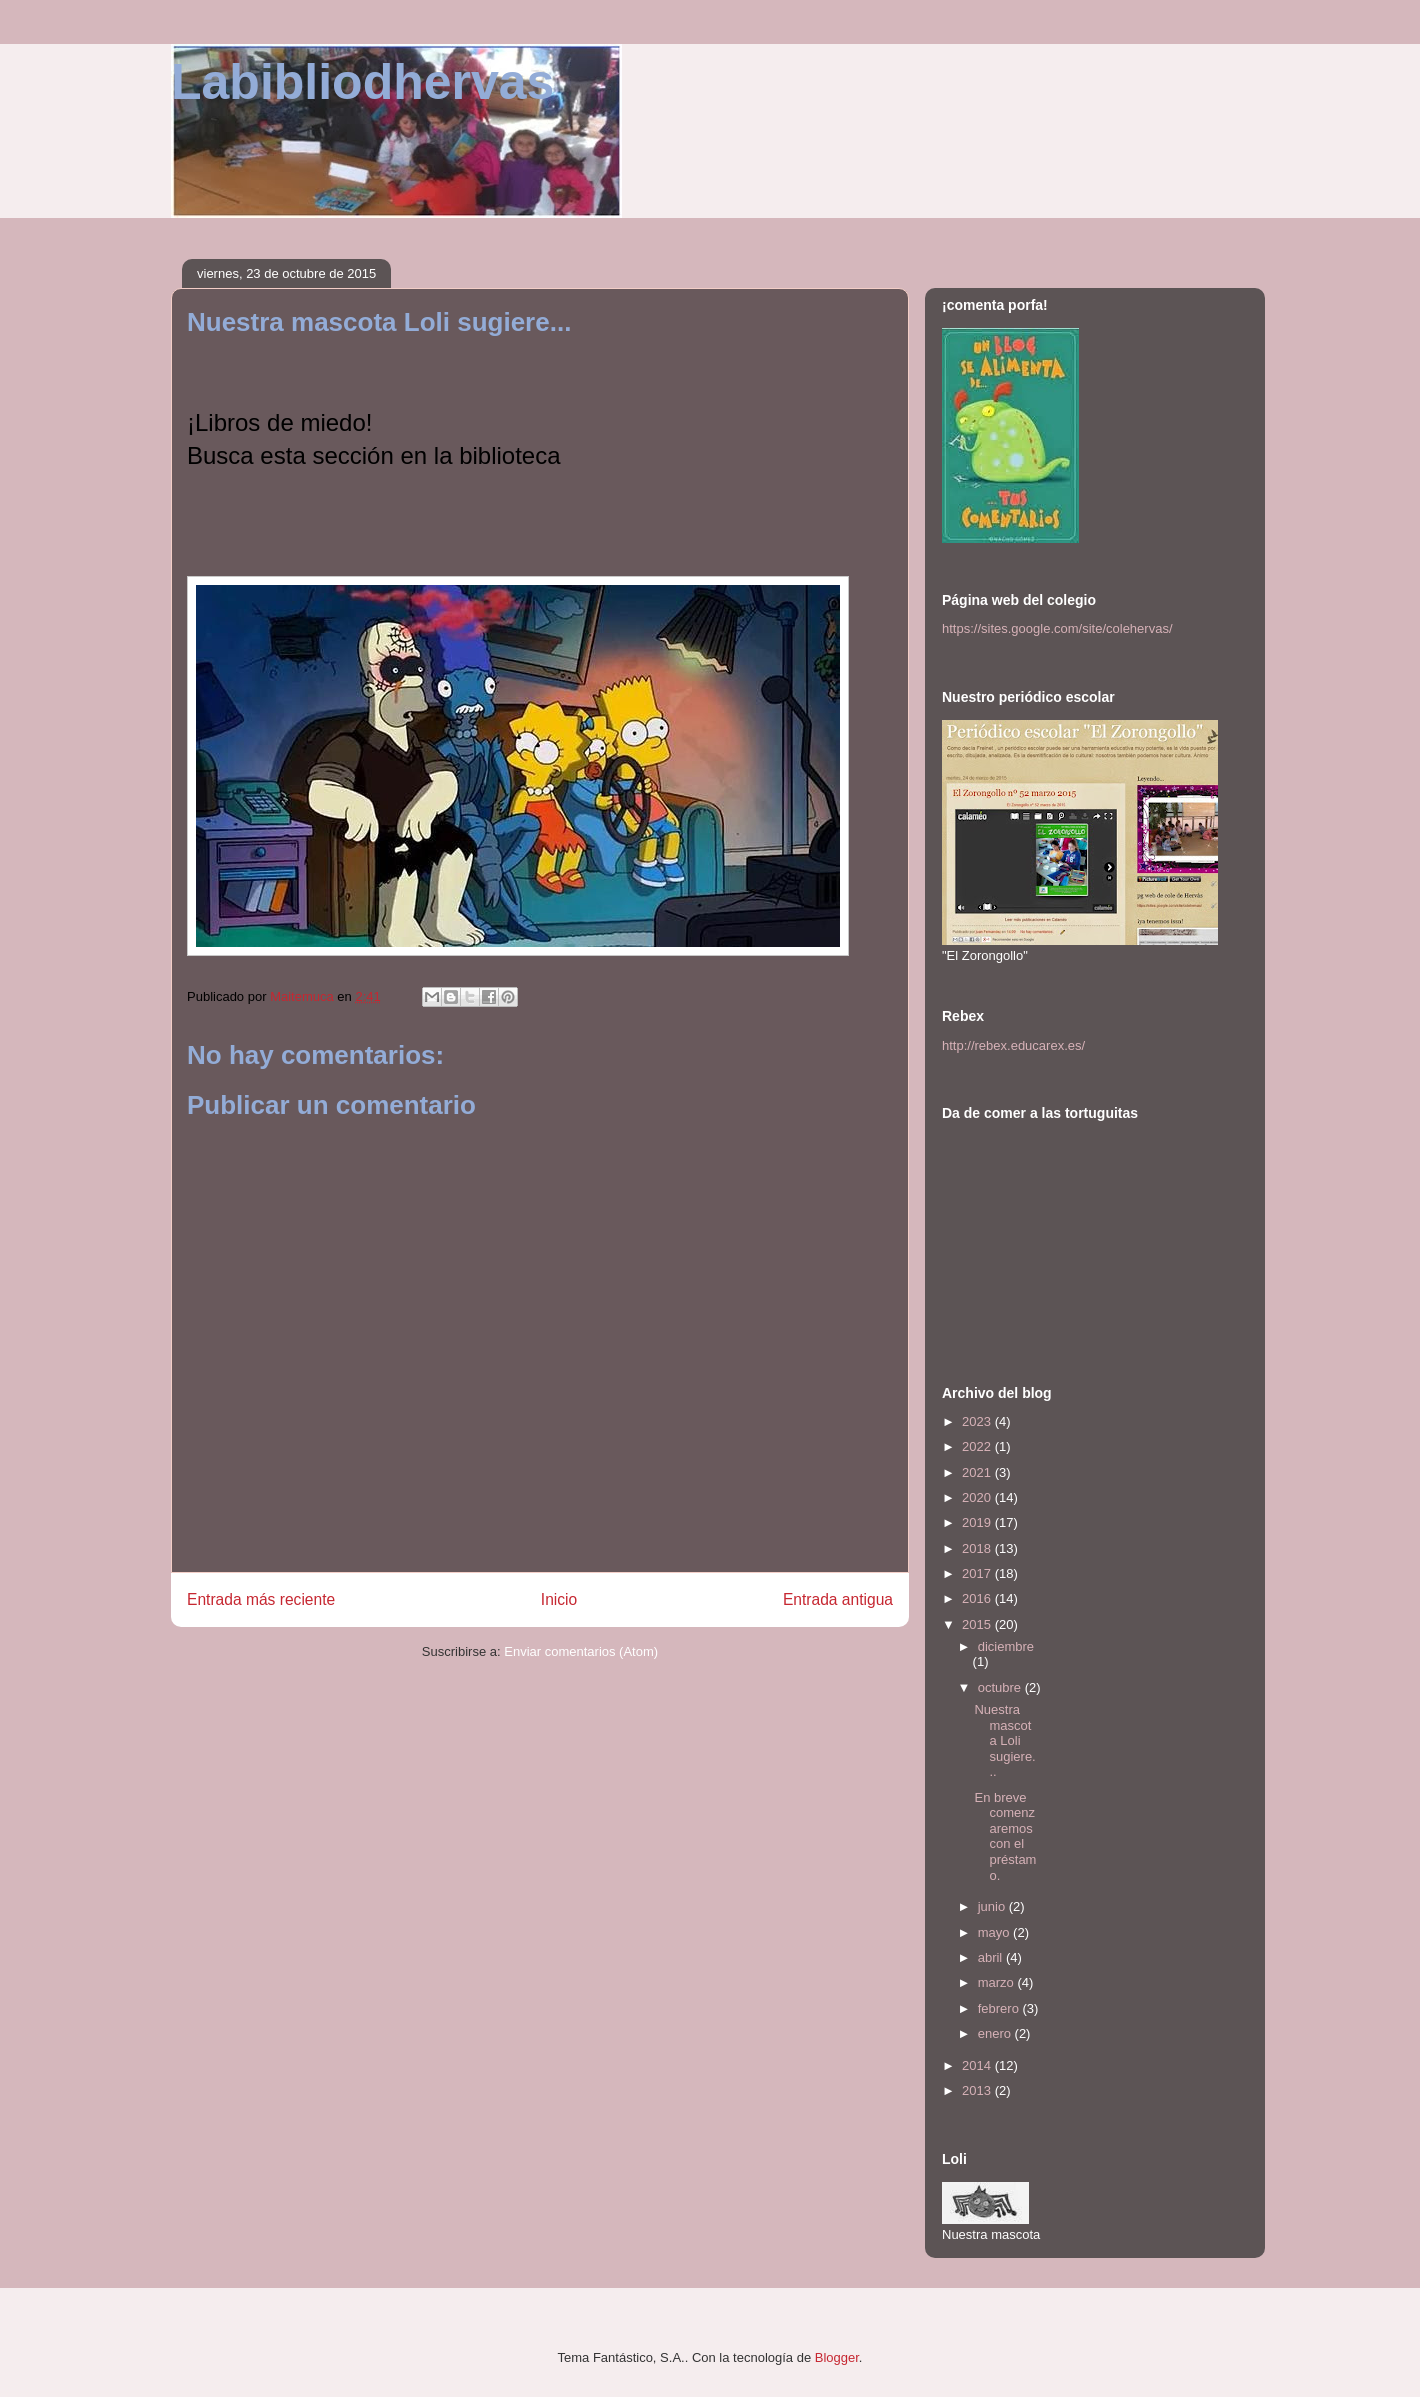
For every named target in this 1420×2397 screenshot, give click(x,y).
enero (996, 2033)
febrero (1000, 2008)
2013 (978, 2090)
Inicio (559, 1599)
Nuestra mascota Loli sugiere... (1004, 1740)
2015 (978, 1624)
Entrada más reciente (261, 1599)
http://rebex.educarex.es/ (1013, 1045)
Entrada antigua (838, 1599)
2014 (978, 2065)
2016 (978, 1598)
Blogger (837, 2357)
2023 (978, 1421)
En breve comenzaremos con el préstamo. (1005, 1836)
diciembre (1006, 1646)
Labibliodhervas (362, 82)
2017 (978, 1573)
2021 (978, 1472)
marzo (998, 1982)
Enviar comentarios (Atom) (581, 1651)
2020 (978, 1497)
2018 (978, 1548)
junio (993, 1906)
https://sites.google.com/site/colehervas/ (1057, 628)
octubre (1001, 1687)
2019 (978, 1522)
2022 (978, 1446)
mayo (995, 1932)
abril (992, 1957)
